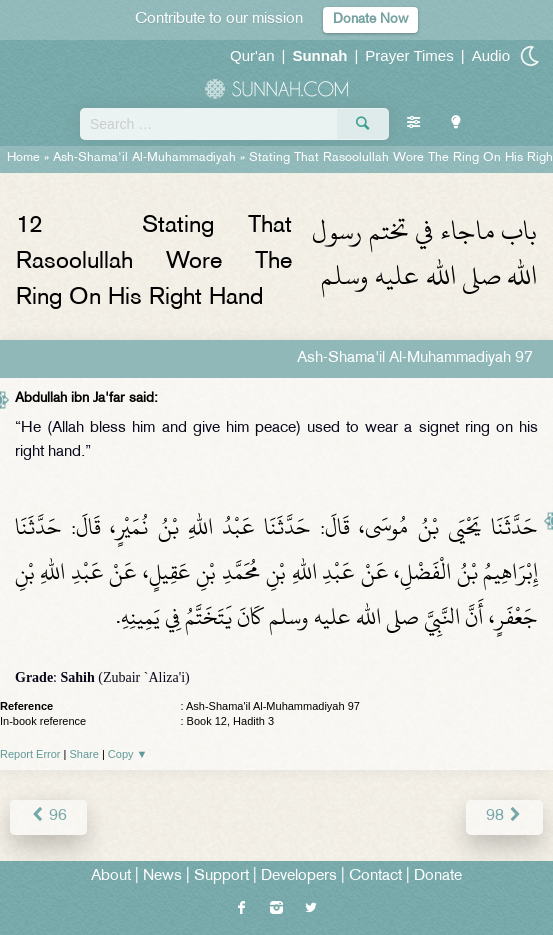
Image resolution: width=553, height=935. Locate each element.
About (111, 876)
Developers (299, 876)
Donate (438, 876)
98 (504, 816)
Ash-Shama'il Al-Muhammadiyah (144, 158)
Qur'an (252, 55)
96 (48, 816)
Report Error (30, 754)
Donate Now (370, 19)
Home (23, 158)
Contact (375, 876)
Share (84, 754)
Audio (491, 55)
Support (221, 876)
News (162, 876)
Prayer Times (409, 55)
